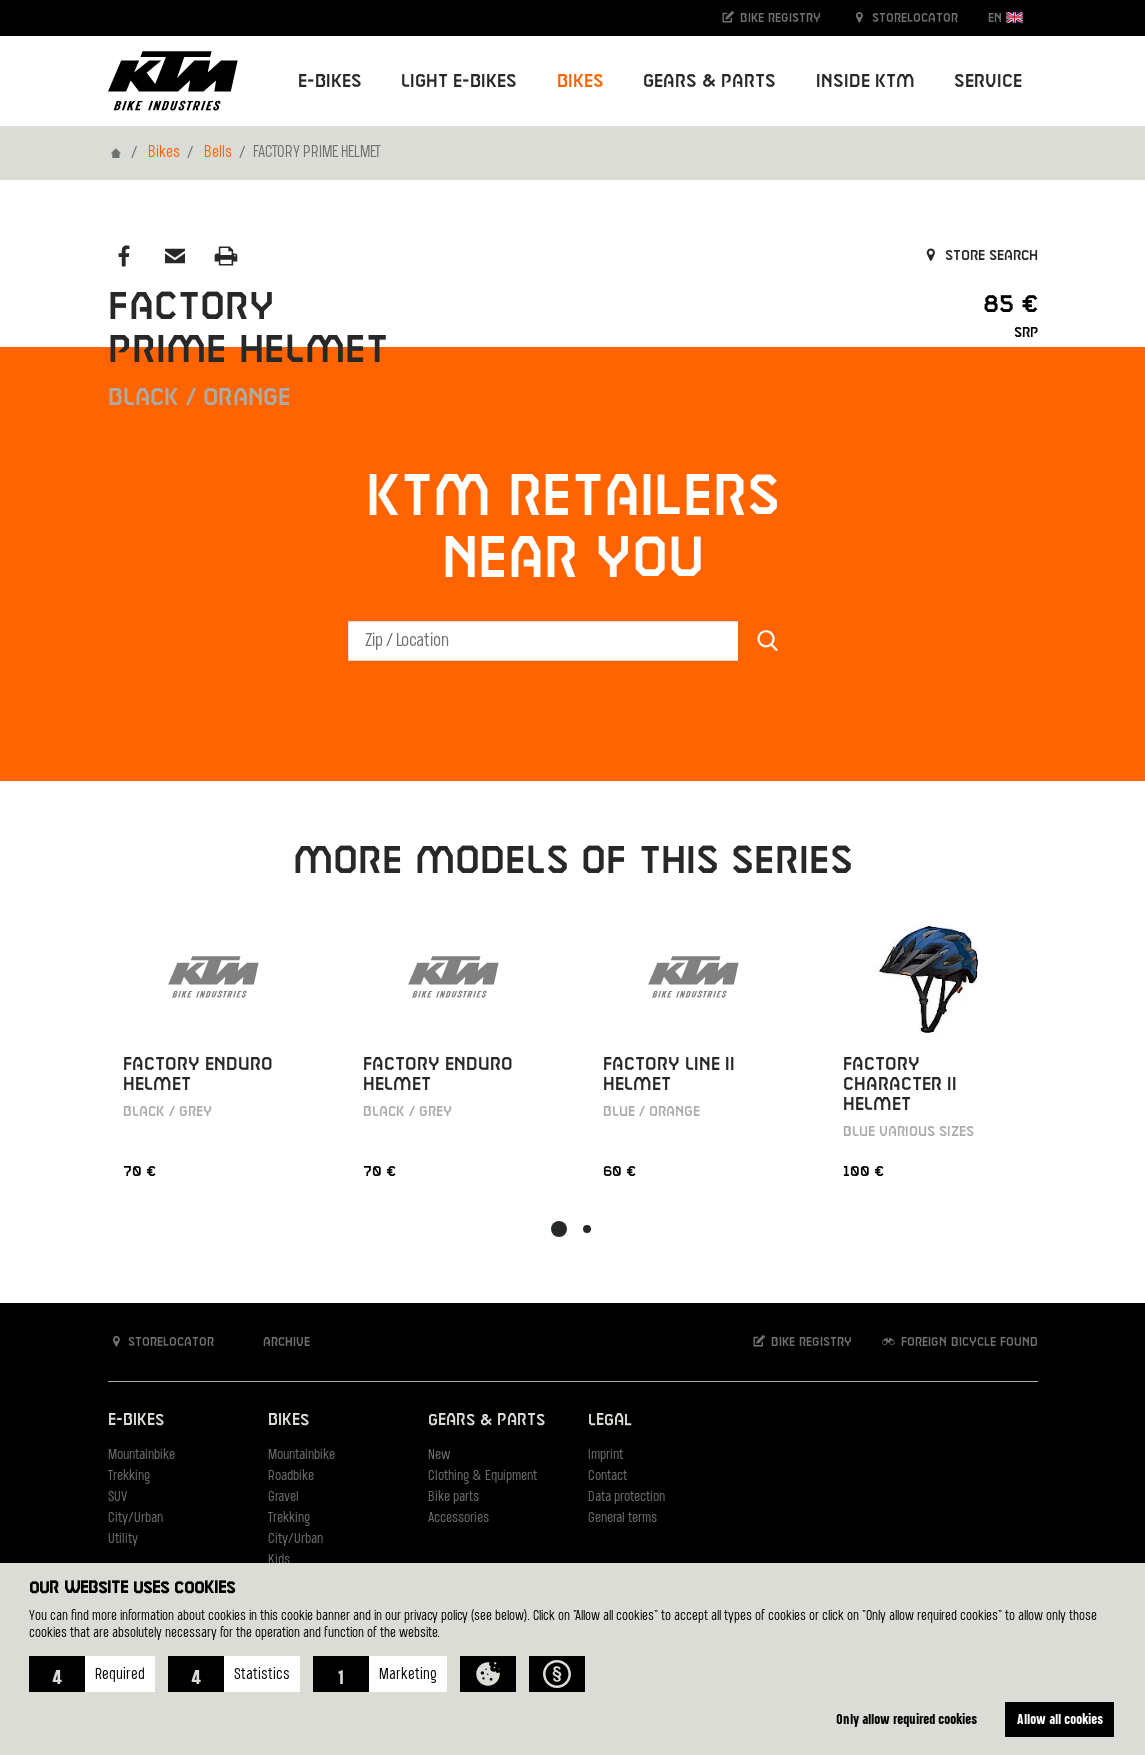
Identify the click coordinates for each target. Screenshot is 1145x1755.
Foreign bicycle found (959, 1341)
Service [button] (988, 81)
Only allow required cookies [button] (906, 1718)
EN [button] (1005, 17)
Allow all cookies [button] (1060, 1718)
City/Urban (135, 1518)
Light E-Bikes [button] (459, 81)
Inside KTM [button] (865, 81)
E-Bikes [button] (330, 81)
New (439, 1455)
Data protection (626, 1497)
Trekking (129, 1476)
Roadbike (291, 1476)
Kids (279, 1560)
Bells (218, 153)
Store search (979, 256)
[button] (92, 1674)
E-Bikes (136, 1420)
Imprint (605, 1455)
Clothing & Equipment (482, 1476)
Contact (607, 1476)
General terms (622, 1518)
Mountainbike (141, 1455)
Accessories (458, 1518)
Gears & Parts (486, 1420)
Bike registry (770, 17)
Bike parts (453, 1497)
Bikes (164, 153)
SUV (117, 1497)
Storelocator (904, 17)
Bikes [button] (580, 81)
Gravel (283, 1497)
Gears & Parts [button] (709, 81)
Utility (123, 1539)
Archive (276, 1341)
